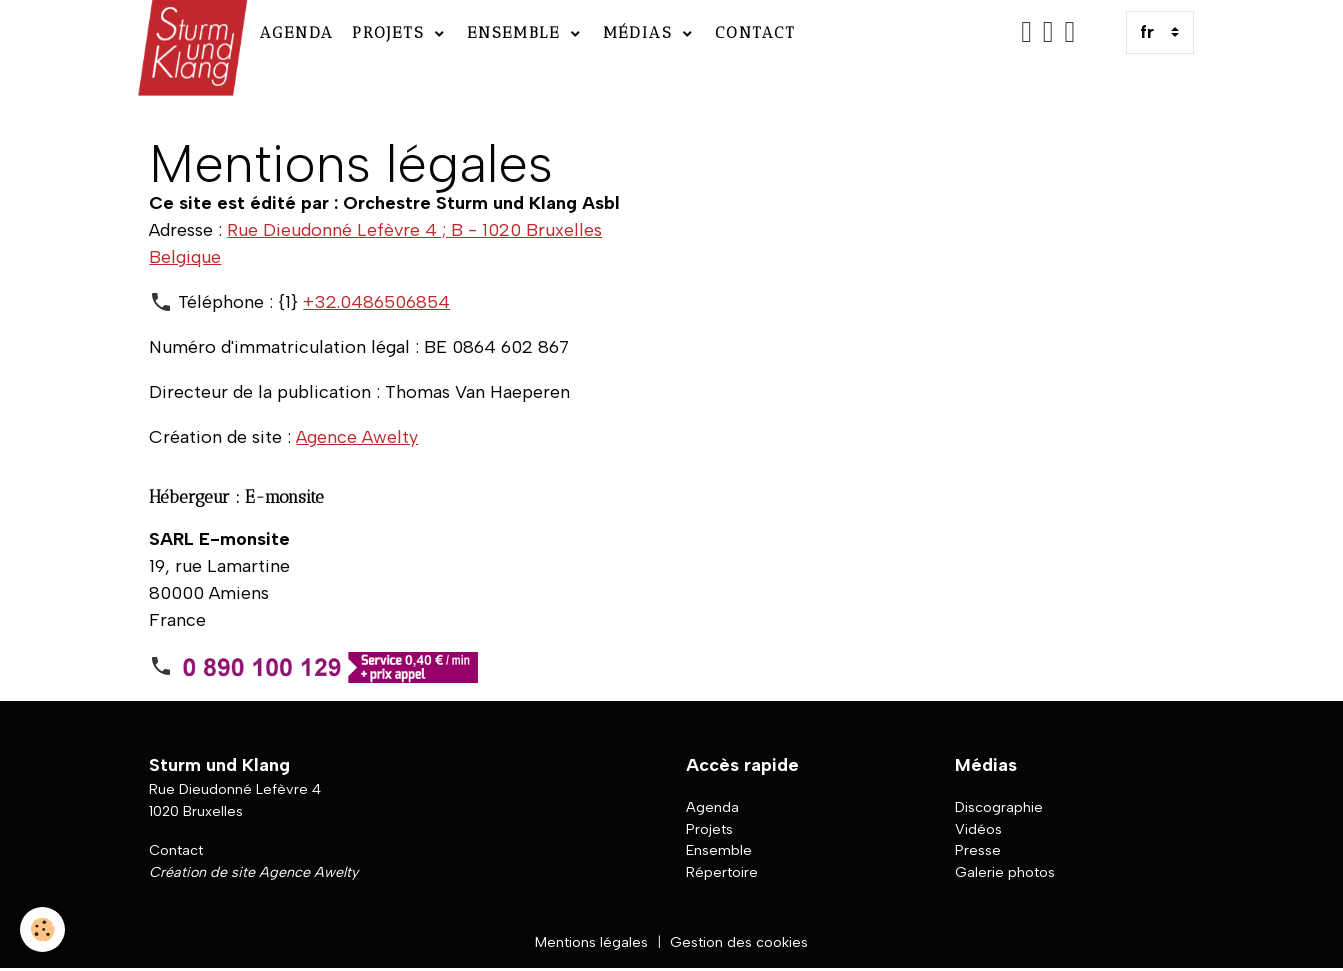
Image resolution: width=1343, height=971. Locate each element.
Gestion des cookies (739, 942)
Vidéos (978, 829)
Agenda (297, 32)
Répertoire (722, 872)
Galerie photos (1005, 872)
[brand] (190, 32)
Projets (391, 32)
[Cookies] (42, 929)
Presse (978, 850)
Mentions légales (591, 942)
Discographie (999, 807)
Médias (641, 32)
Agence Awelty (357, 437)
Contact (755, 32)
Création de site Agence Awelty (253, 872)
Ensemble (517, 32)
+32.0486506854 (376, 302)
